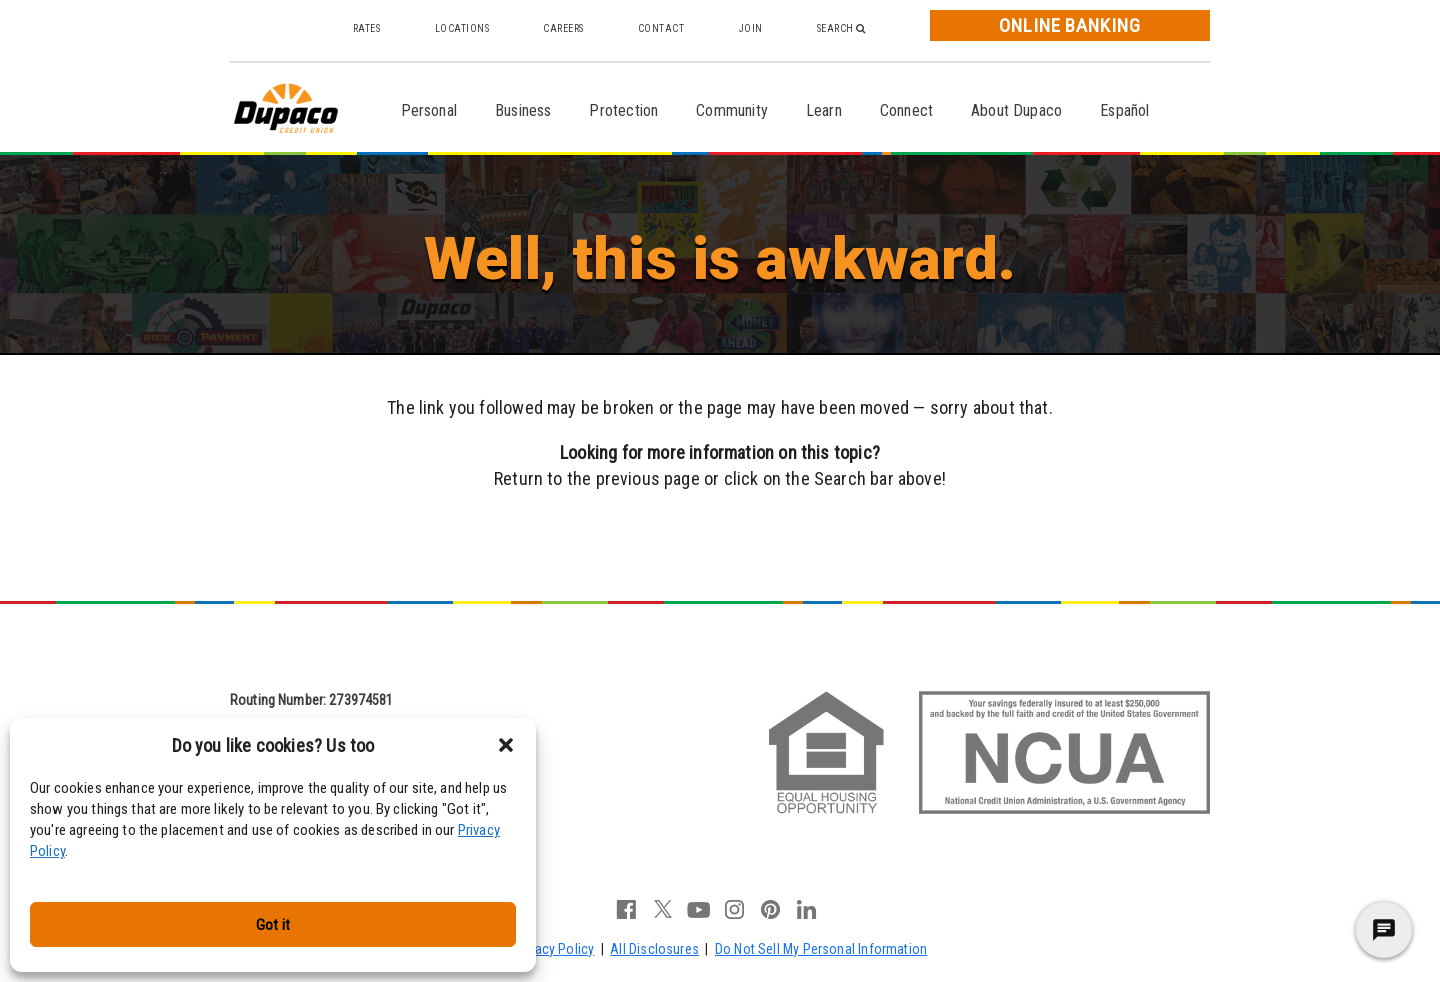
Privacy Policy (554, 949)
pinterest (771, 909)
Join (751, 28)
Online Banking (1070, 25)
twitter (663, 909)
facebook (627, 909)
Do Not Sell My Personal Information (821, 949)
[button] (506, 745)
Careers (563, 28)
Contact (661, 28)
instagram (735, 909)
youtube (699, 909)
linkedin (807, 909)
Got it (273, 925)
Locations (462, 28)
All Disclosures (654, 949)
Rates (367, 28)
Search (841, 28)
